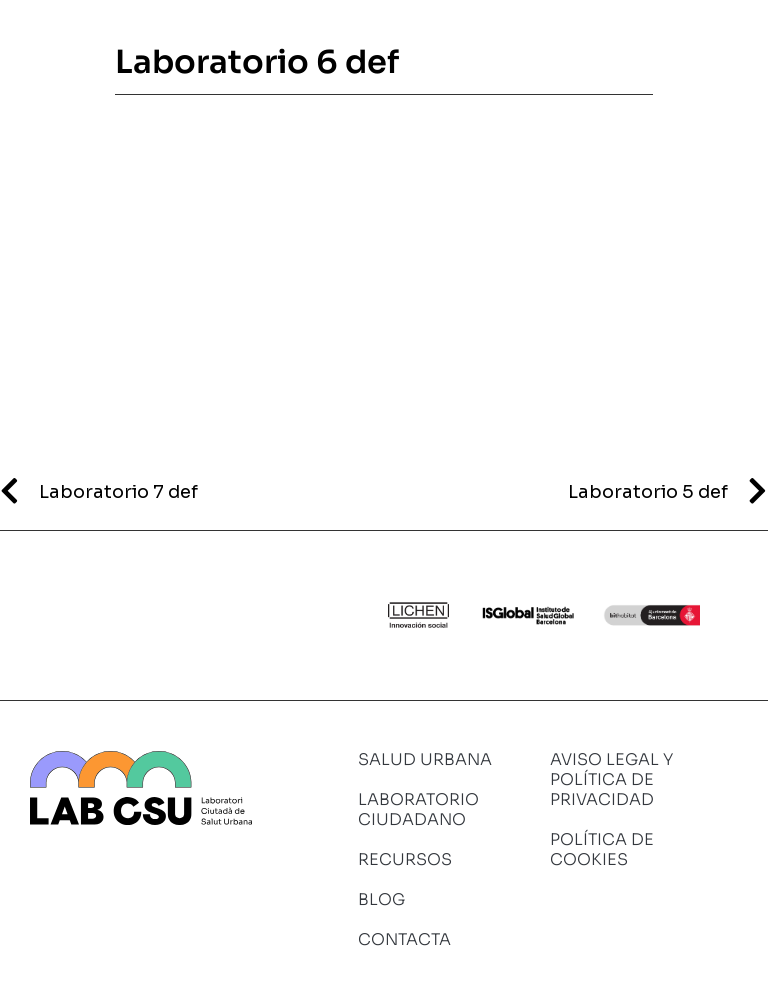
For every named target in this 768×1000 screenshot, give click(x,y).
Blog (381, 899)
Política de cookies (602, 849)
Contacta (404, 939)
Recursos (405, 859)
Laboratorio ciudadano (418, 809)
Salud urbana (425, 759)
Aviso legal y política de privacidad (611, 779)
